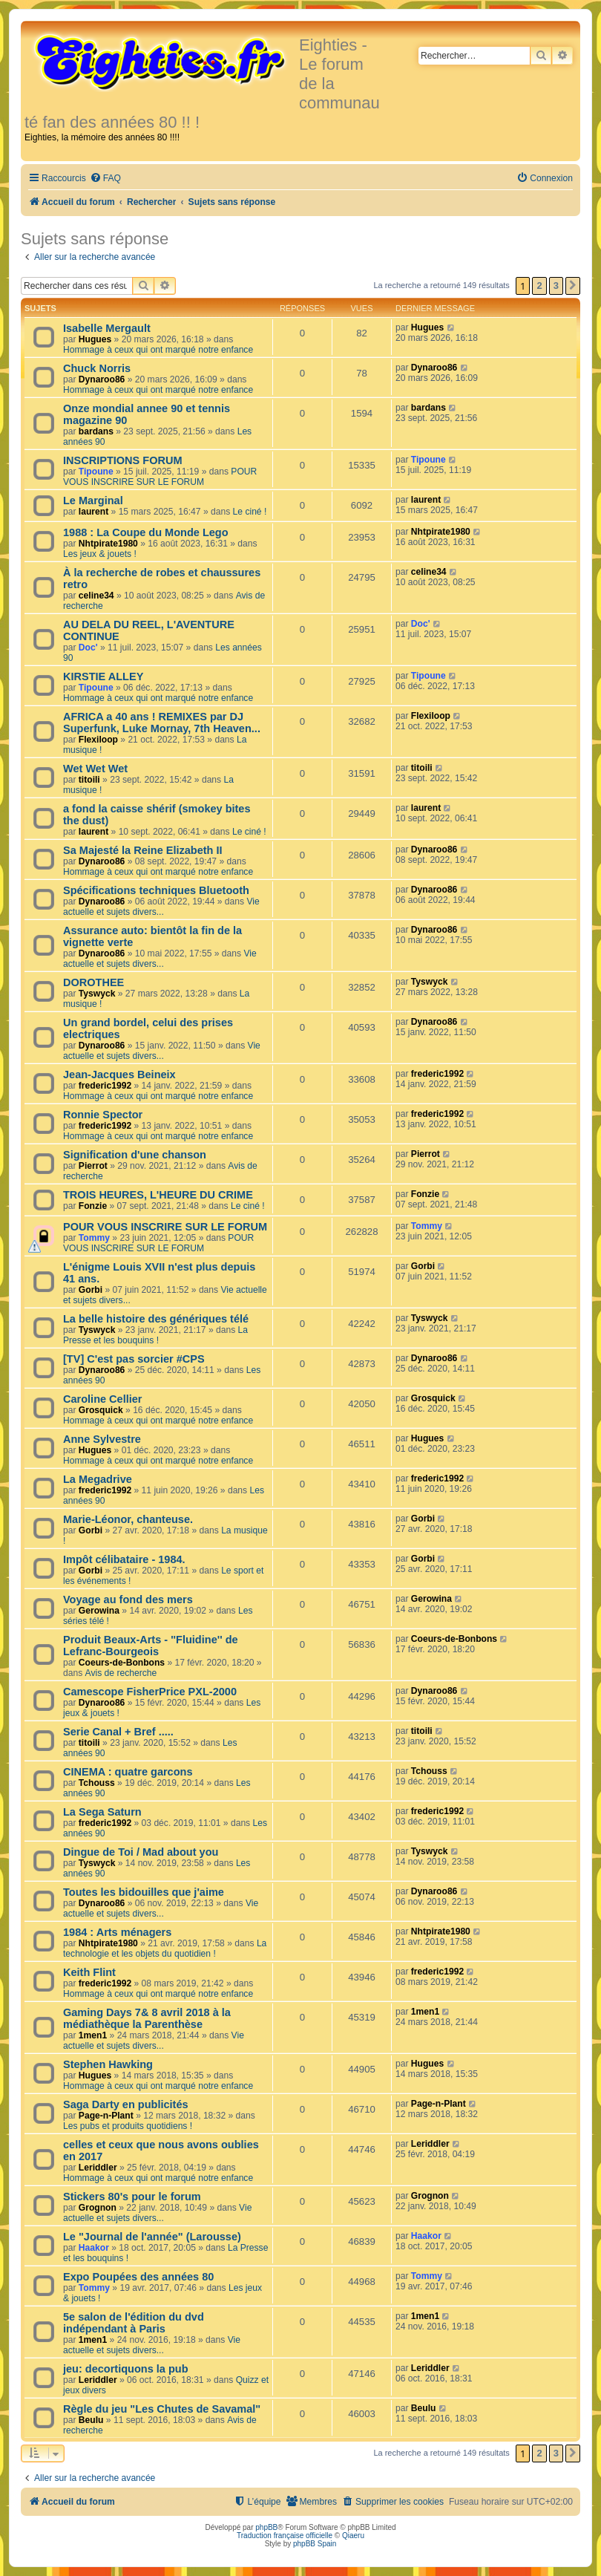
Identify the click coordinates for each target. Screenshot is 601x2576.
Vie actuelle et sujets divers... (161, 906)
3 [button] (556, 285)
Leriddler (98, 2167)
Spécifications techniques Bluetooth (156, 890)
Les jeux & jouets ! (100, 554)
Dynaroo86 (102, 379)
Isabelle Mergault (107, 328)
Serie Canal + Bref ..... (118, 1732)
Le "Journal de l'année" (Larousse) (152, 2237)
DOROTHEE (93, 982)
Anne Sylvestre (102, 1439)
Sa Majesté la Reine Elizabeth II (143, 850)
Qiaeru (353, 2535)
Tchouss (97, 1783)
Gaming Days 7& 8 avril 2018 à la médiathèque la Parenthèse (147, 2018)
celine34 (96, 595)
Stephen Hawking (108, 2064)
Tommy (94, 1238)
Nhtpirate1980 (108, 543)
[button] (572, 286)
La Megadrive (97, 1479)
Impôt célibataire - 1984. (124, 1559)
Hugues (95, 339)
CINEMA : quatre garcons (127, 1772)
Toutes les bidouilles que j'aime (143, 1892)
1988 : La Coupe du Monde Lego (146, 532)
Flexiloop (98, 739)
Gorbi (90, 1290)
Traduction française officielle (284, 2535)
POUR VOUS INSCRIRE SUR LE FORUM (160, 476)
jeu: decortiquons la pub (125, 2369)
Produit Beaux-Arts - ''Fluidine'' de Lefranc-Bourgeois (150, 1645)
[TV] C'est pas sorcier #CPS (134, 1359)
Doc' (88, 647)
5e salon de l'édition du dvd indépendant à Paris (133, 2323)
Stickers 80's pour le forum (132, 2196)
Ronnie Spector (102, 1115)
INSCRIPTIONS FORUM (122, 460)
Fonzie (93, 1206)
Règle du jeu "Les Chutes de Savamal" (161, 2409)
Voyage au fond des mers (128, 1599)
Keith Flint (89, 1972)
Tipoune (96, 471)
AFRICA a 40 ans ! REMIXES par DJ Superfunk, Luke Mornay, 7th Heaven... (161, 722)
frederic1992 (105, 1085)
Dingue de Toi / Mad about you (140, 1852)
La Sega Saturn (102, 1812)
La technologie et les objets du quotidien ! (164, 1948)
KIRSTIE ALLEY (103, 676)
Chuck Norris (97, 368)
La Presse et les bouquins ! (155, 1335)
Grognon (97, 2207)
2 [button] (539, 285)
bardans (96, 431)
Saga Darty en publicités (125, 2104)
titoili (89, 780)
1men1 (93, 2035)
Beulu (91, 2420)
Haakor (94, 2248)
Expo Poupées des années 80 (138, 2277)
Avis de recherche (121, 1673)
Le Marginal (93, 500)
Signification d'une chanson (134, 1155)
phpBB (266, 2527)
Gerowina (99, 1610)
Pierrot (93, 1166)
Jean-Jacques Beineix (119, 1074)
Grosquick (101, 1410)
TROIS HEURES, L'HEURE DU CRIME (158, 1195)
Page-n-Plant (106, 2115)
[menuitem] (105, 179)
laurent (93, 511)
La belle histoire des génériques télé (156, 1319)
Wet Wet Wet (95, 769)
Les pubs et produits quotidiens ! (127, 2126)
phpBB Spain (314, 2544)
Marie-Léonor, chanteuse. (128, 1519)
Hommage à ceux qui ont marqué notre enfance (158, 350)
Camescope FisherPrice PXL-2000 (150, 1692)
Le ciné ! (250, 511)
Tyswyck (97, 993)
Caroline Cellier (102, 1399)
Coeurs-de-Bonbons (122, 1662)
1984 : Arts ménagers (117, 1932)
